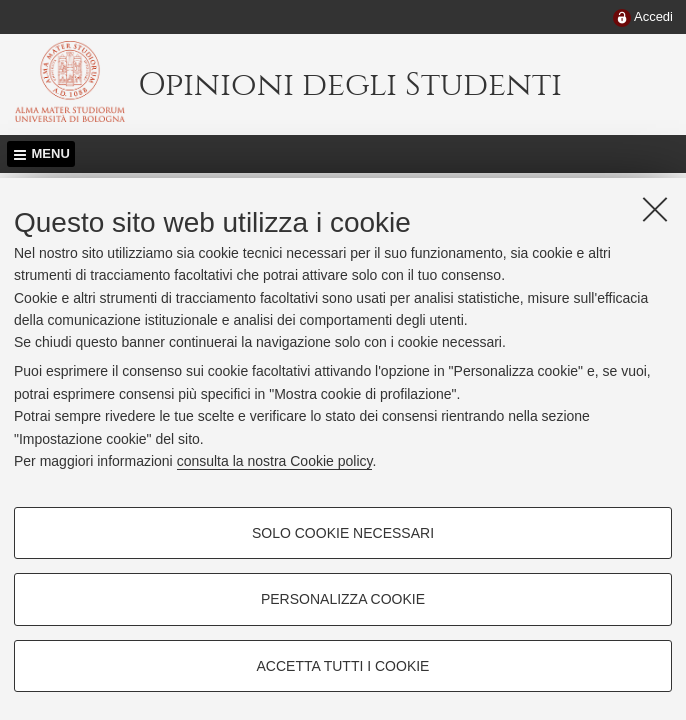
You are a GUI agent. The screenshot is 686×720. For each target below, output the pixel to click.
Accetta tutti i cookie (343, 666)
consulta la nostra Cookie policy (275, 461)
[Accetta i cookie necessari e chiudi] (655, 209)
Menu (51, 153)
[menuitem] (643, 18)
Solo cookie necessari (343, 533)
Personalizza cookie (343, 599)
